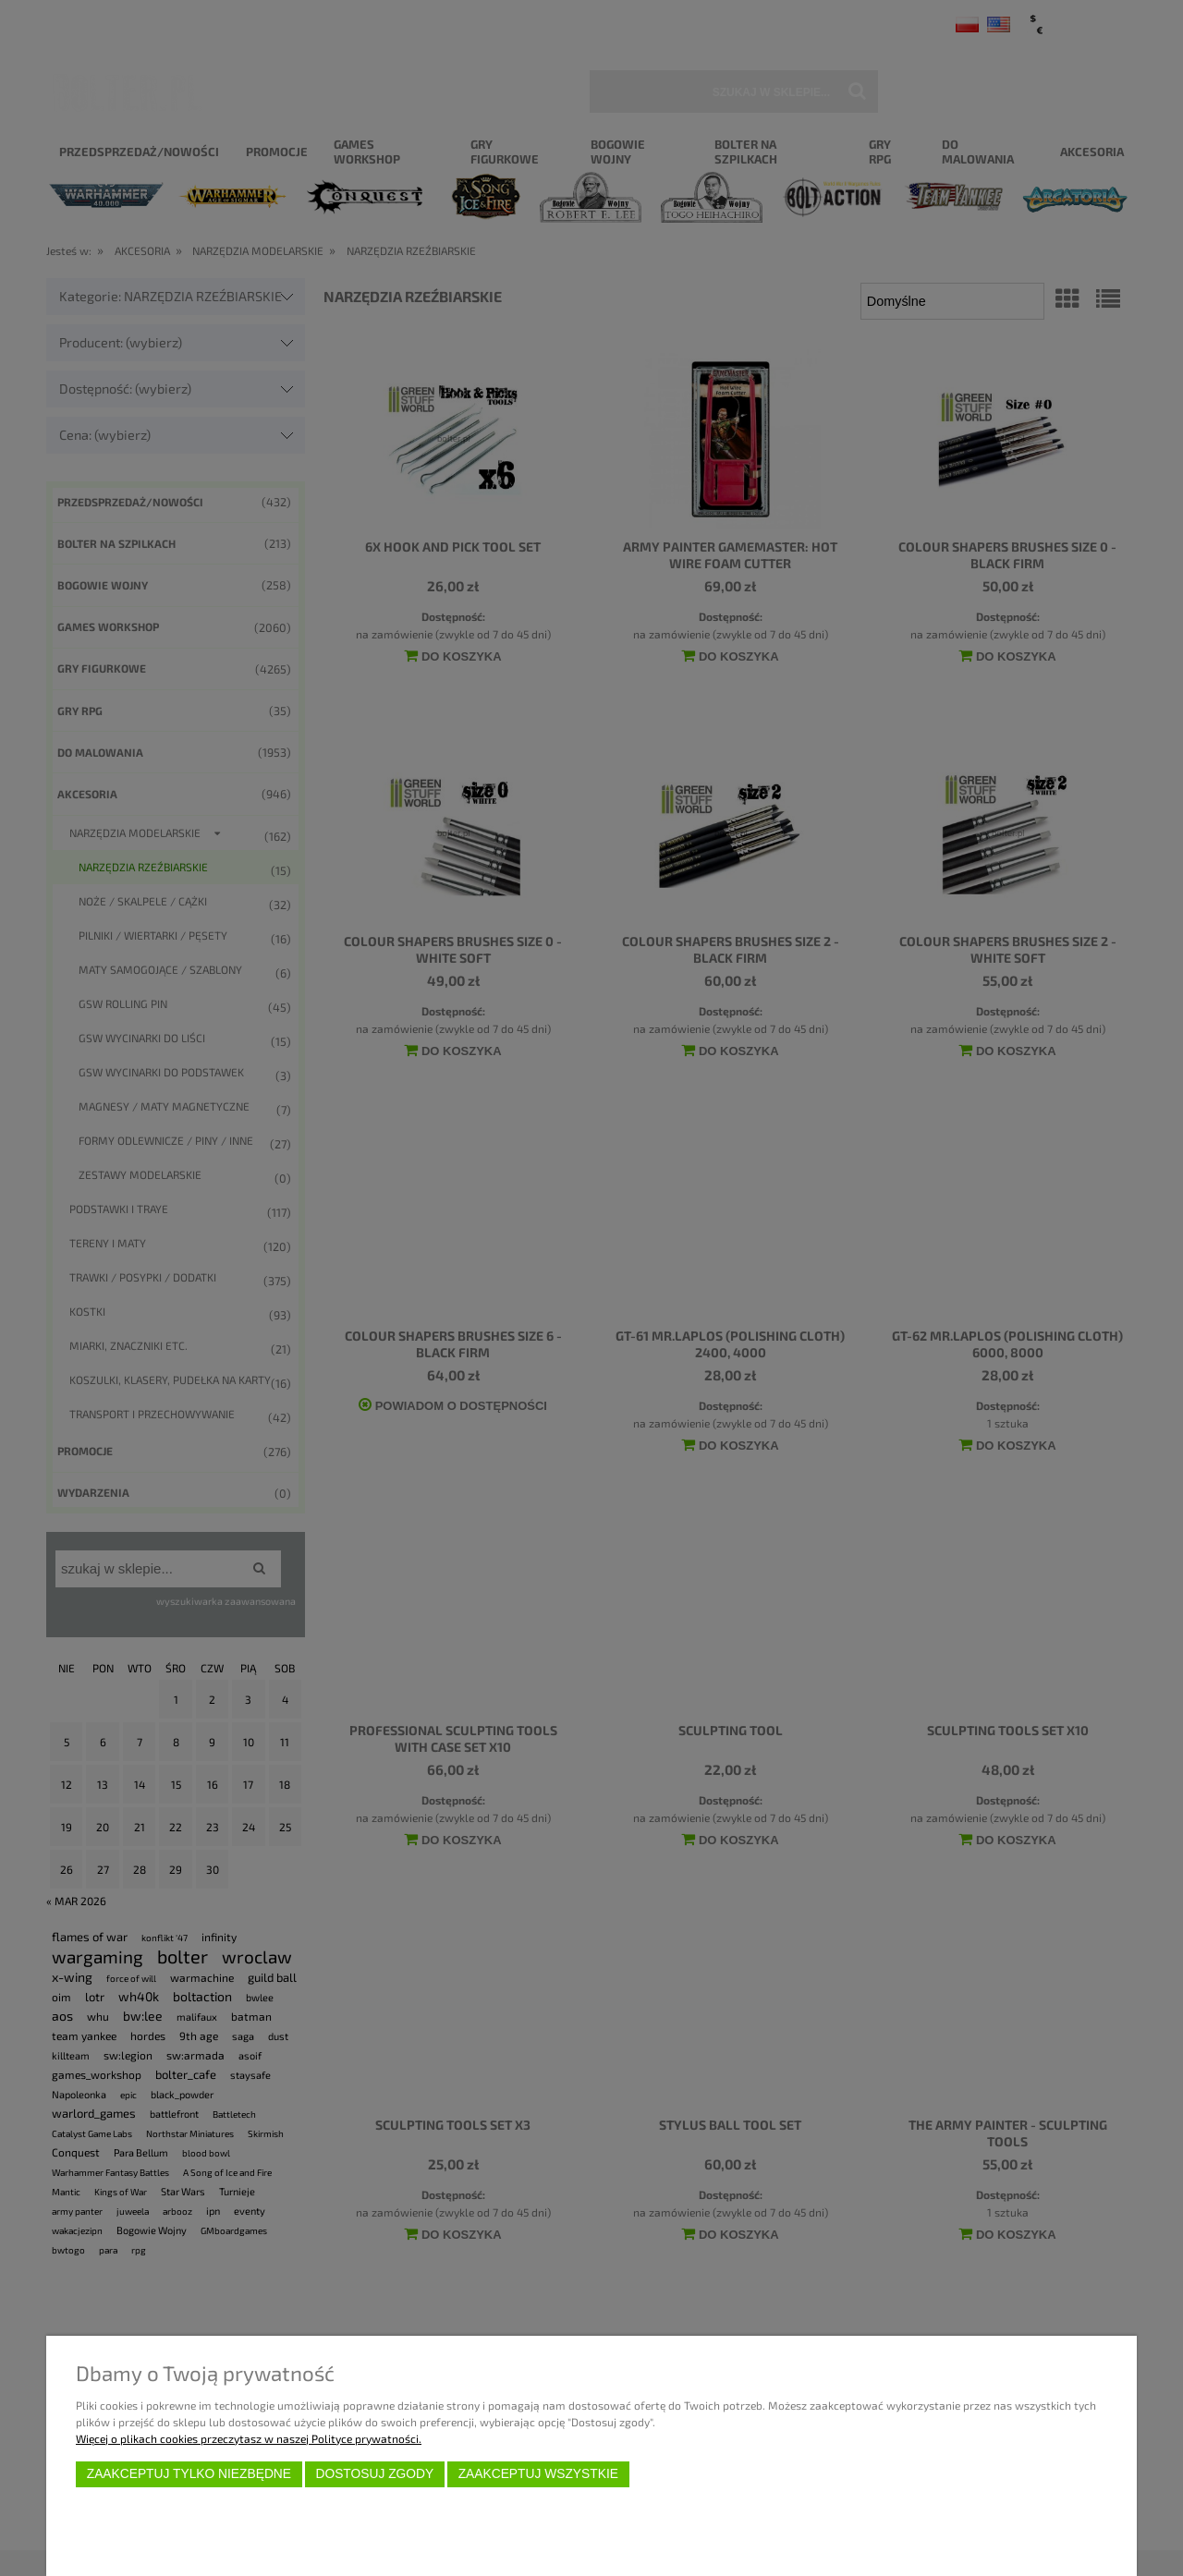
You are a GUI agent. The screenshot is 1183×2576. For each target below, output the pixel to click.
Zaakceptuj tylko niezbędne (189, 2474)
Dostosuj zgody (374, 2474)
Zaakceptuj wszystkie (538, 2474)
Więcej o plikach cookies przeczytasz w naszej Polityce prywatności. (248, 2438)
